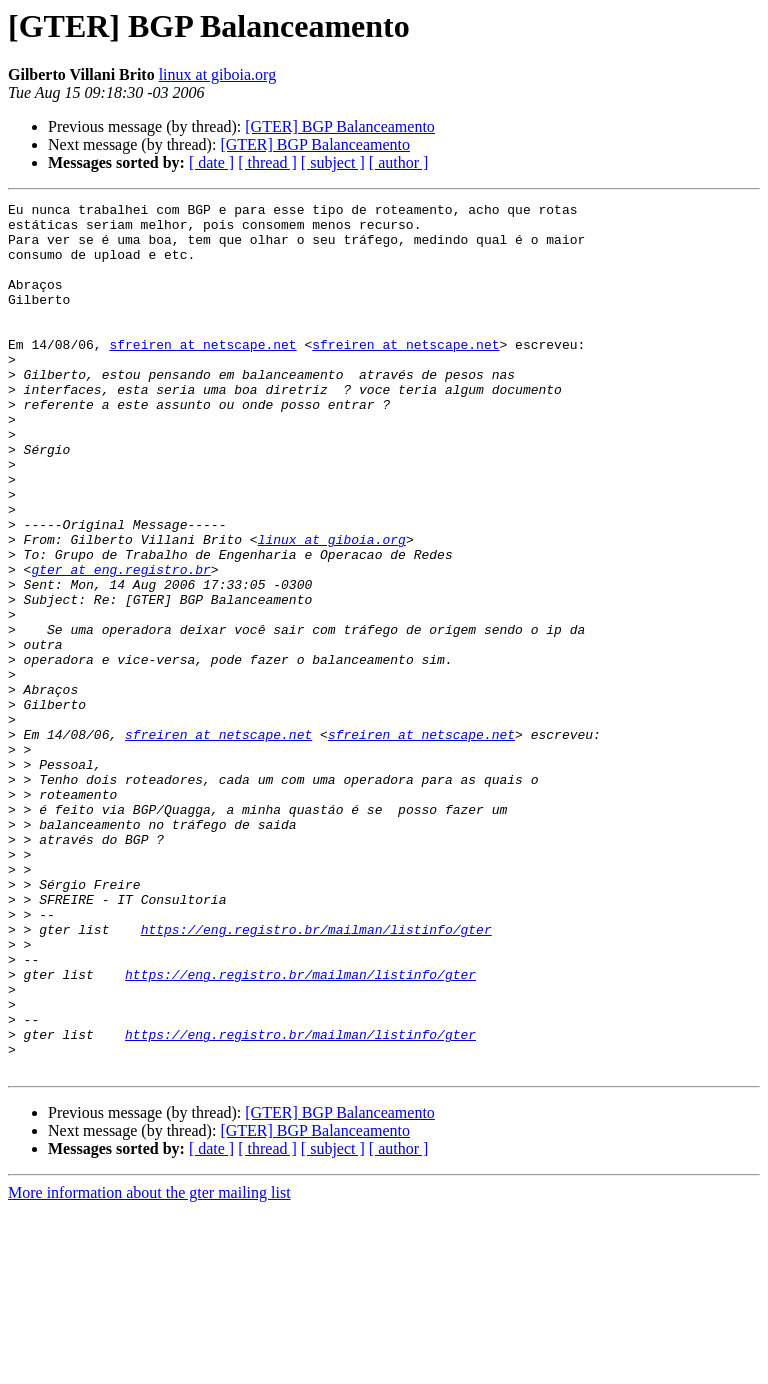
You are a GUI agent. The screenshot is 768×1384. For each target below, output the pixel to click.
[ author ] (399, 162)
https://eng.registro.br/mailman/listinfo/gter (316, 1076)
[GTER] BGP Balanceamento (340, 126)
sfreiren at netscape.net (202, 374)
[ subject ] (333, 162)
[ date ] (211, 162)
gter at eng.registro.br (120, 644)
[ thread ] (267, 162)
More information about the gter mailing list (149, 1366)
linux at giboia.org (217, 74)
